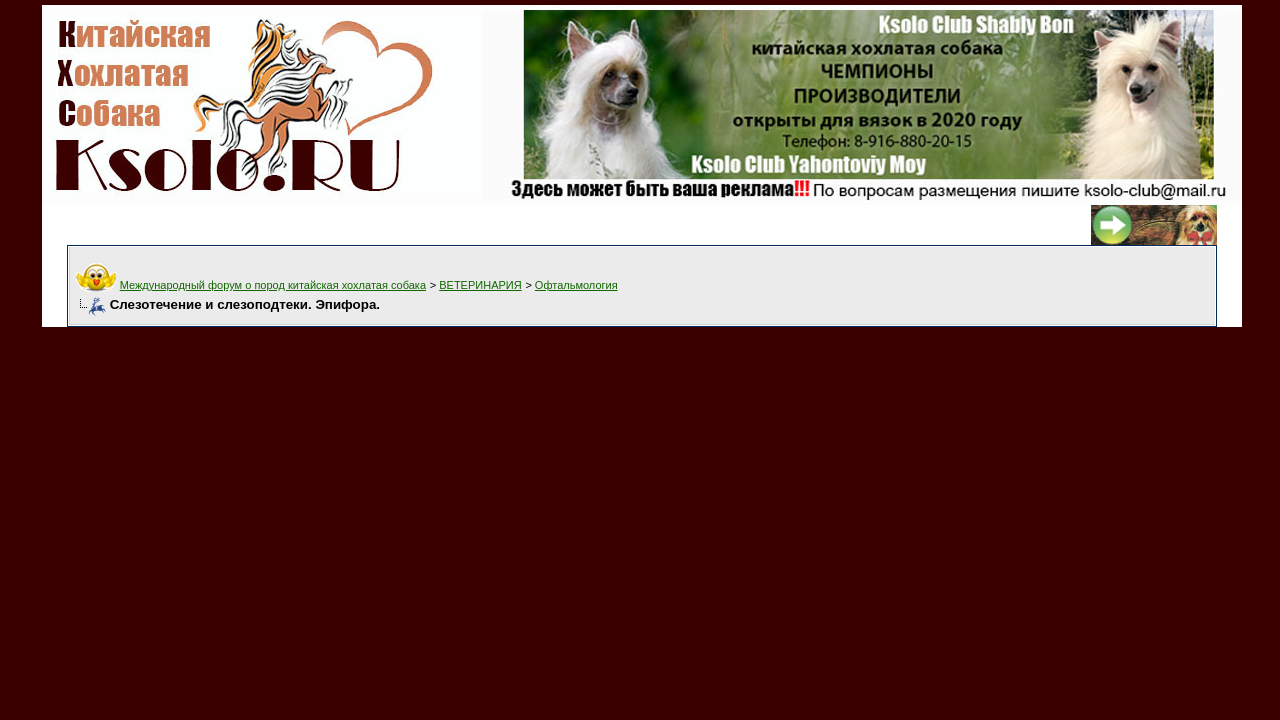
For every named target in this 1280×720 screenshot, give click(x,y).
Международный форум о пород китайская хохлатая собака (273, 285)
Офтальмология (576, 285)
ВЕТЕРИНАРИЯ (480, 285)
